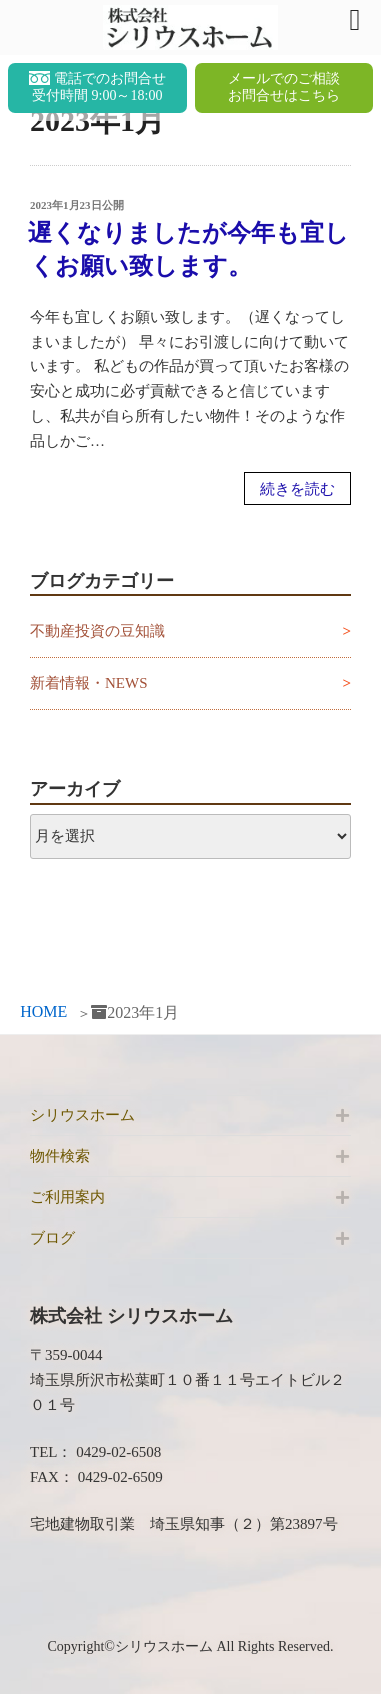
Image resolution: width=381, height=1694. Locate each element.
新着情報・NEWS (89, 683)
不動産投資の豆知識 (97, 631)
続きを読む (297, 489)
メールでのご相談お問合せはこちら (284, 87)
